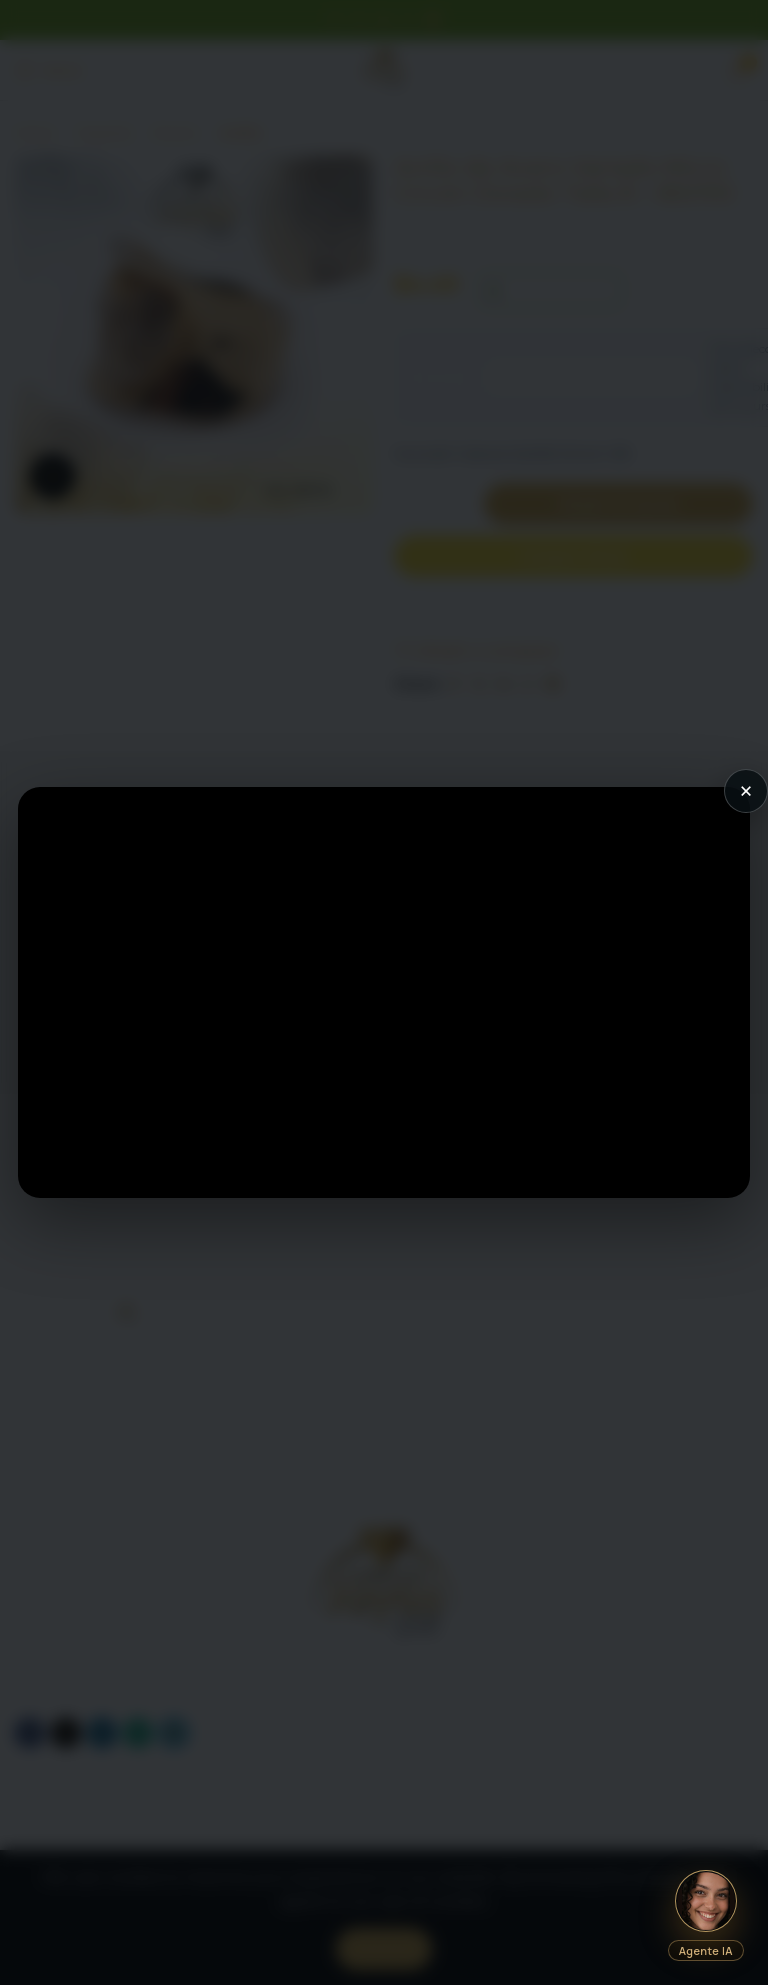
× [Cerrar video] (746, 791)
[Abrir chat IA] (706, 1901)
